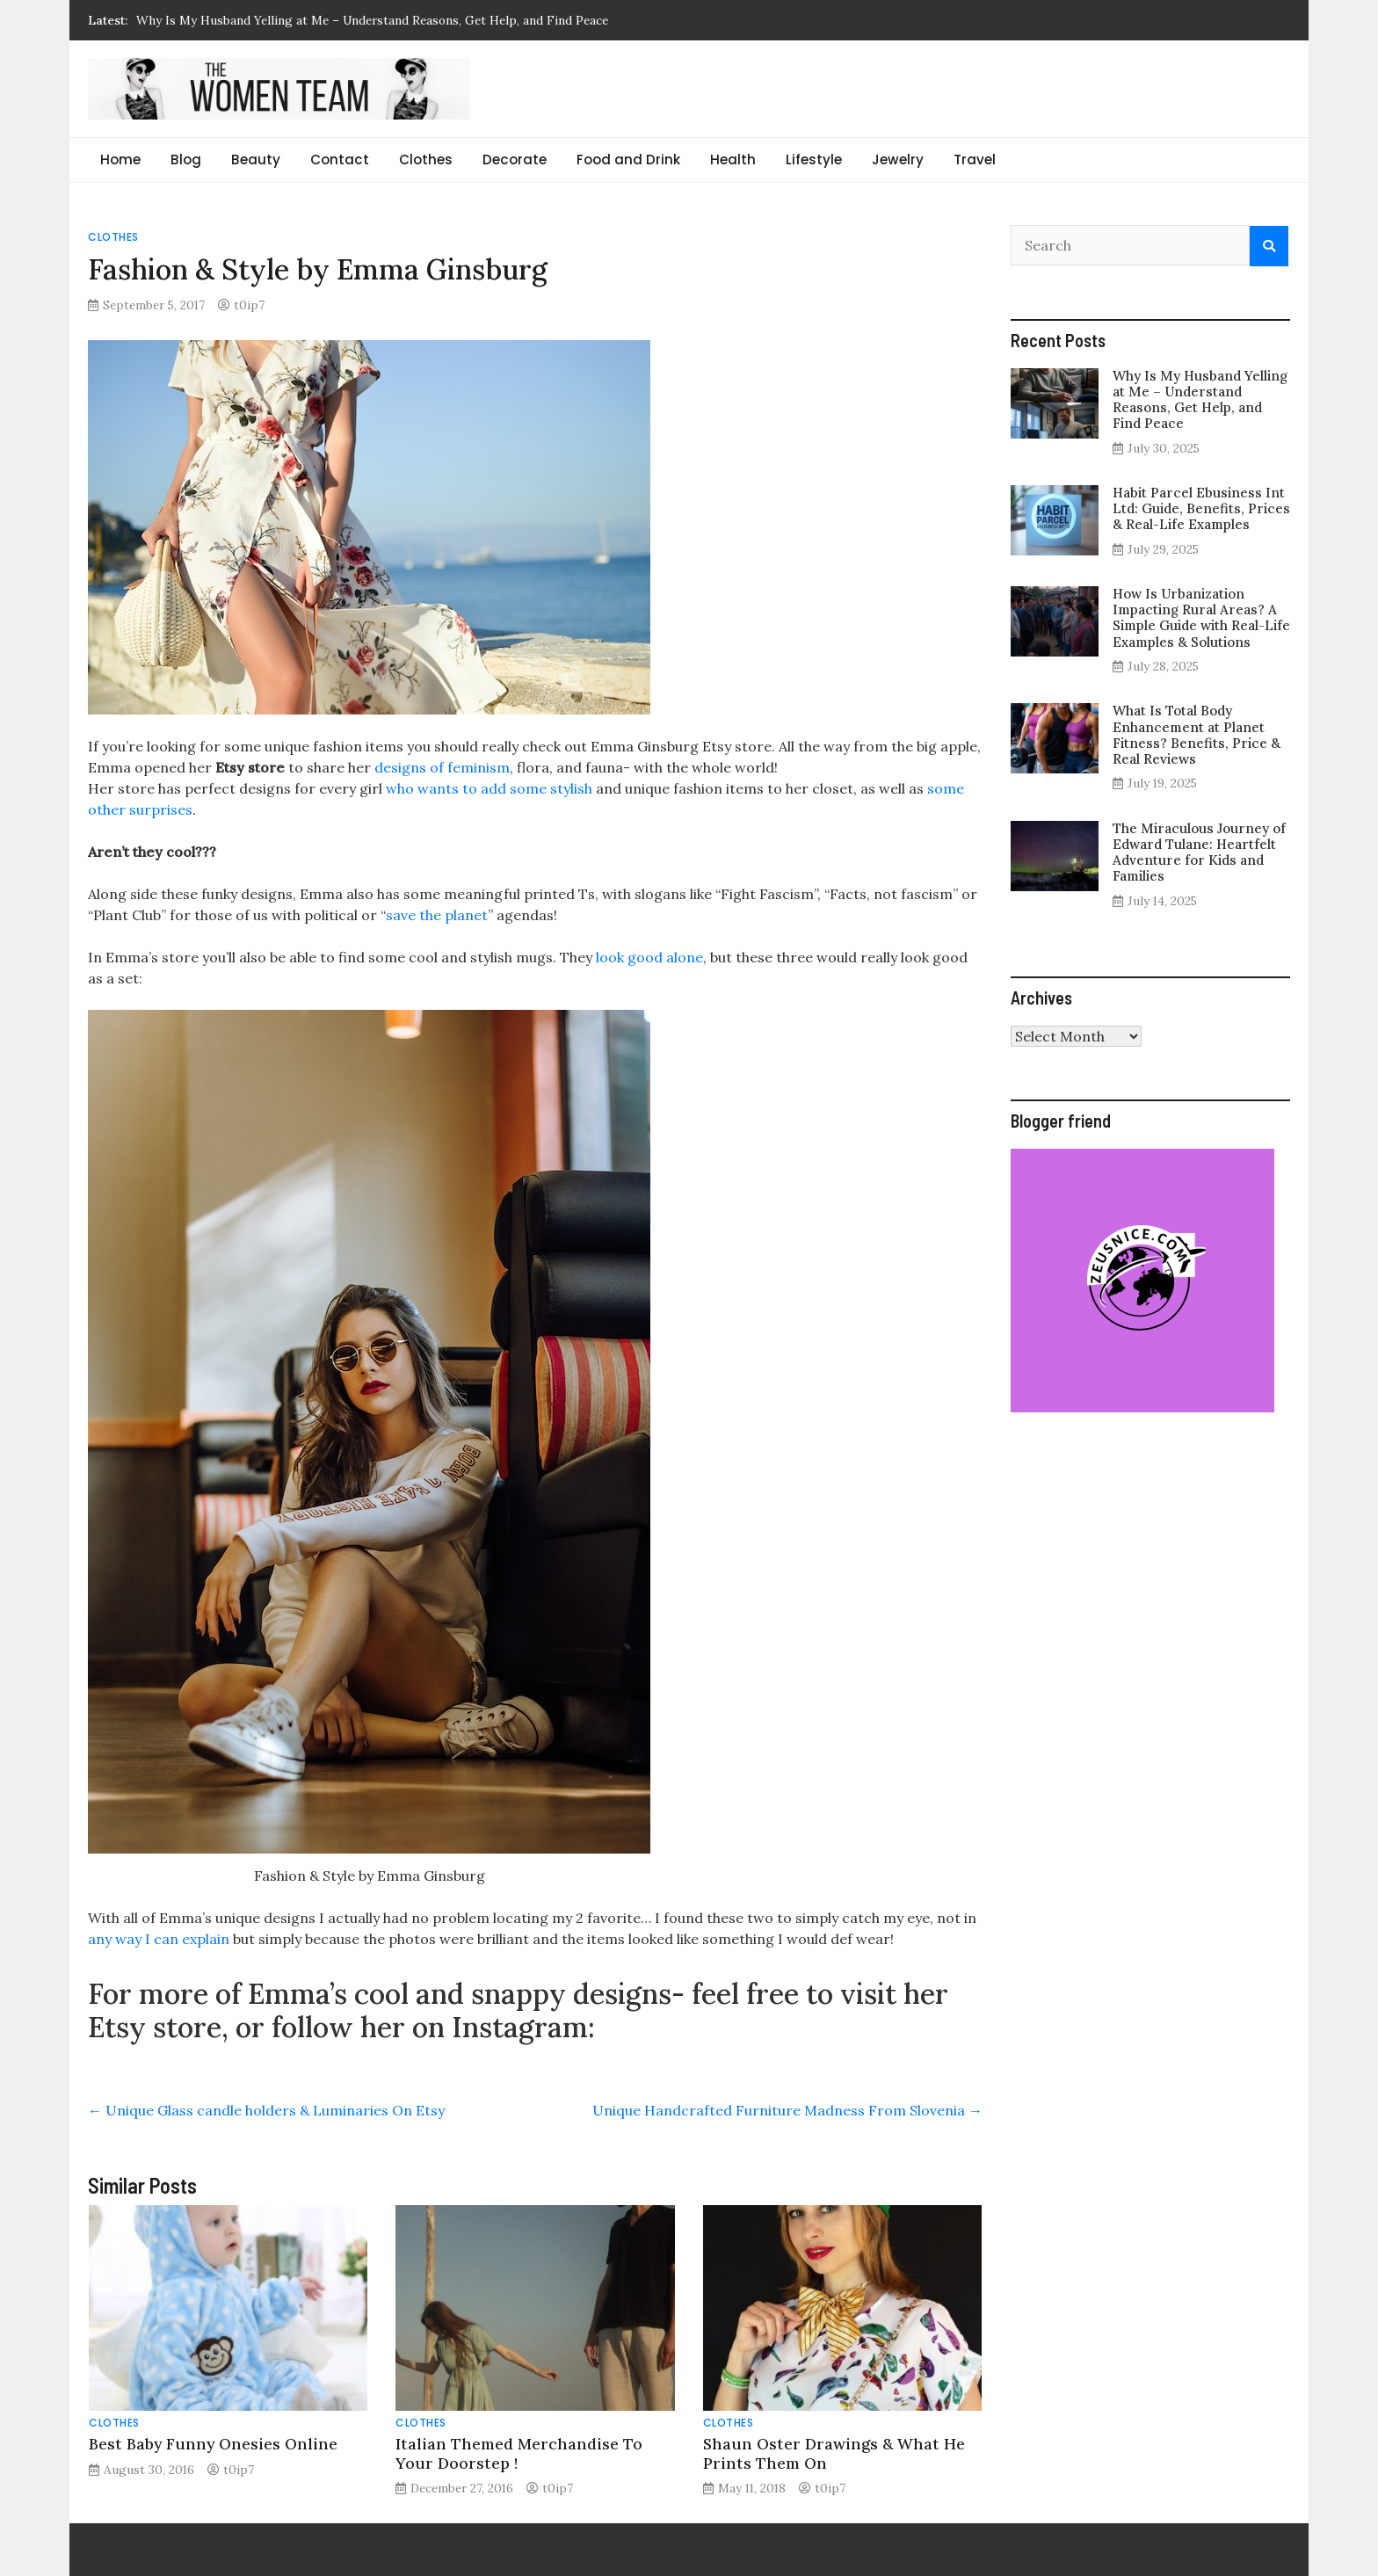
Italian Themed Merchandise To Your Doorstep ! (518, 2453)
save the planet (437, 915)
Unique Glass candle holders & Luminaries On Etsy (266, 2110)
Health (733, 159)
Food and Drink (628, 159)
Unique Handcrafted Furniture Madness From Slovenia (787, 2110)
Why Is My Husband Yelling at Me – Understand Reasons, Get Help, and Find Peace (372, 20)
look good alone (647, 957)
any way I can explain (158, 1939)
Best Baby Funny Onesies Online (213, 2444)
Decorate (514, 159)
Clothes (426, 159)
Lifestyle (814, 159)
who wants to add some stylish (489, 788)
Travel (975, 159)
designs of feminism (442, 767)
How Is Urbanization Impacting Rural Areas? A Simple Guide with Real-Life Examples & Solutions (1201, 617)
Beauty (255, 159)
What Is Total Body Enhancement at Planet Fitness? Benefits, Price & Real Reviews (1196, 734)
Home (120, 159)
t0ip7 (249, 305)
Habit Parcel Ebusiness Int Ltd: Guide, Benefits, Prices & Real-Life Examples (1201, 508)
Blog (185, 159)
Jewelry (898, 159)
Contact (339, 159)
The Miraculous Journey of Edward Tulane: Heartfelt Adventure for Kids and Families (1199, 852)
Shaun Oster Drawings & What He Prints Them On (834, 2453)
